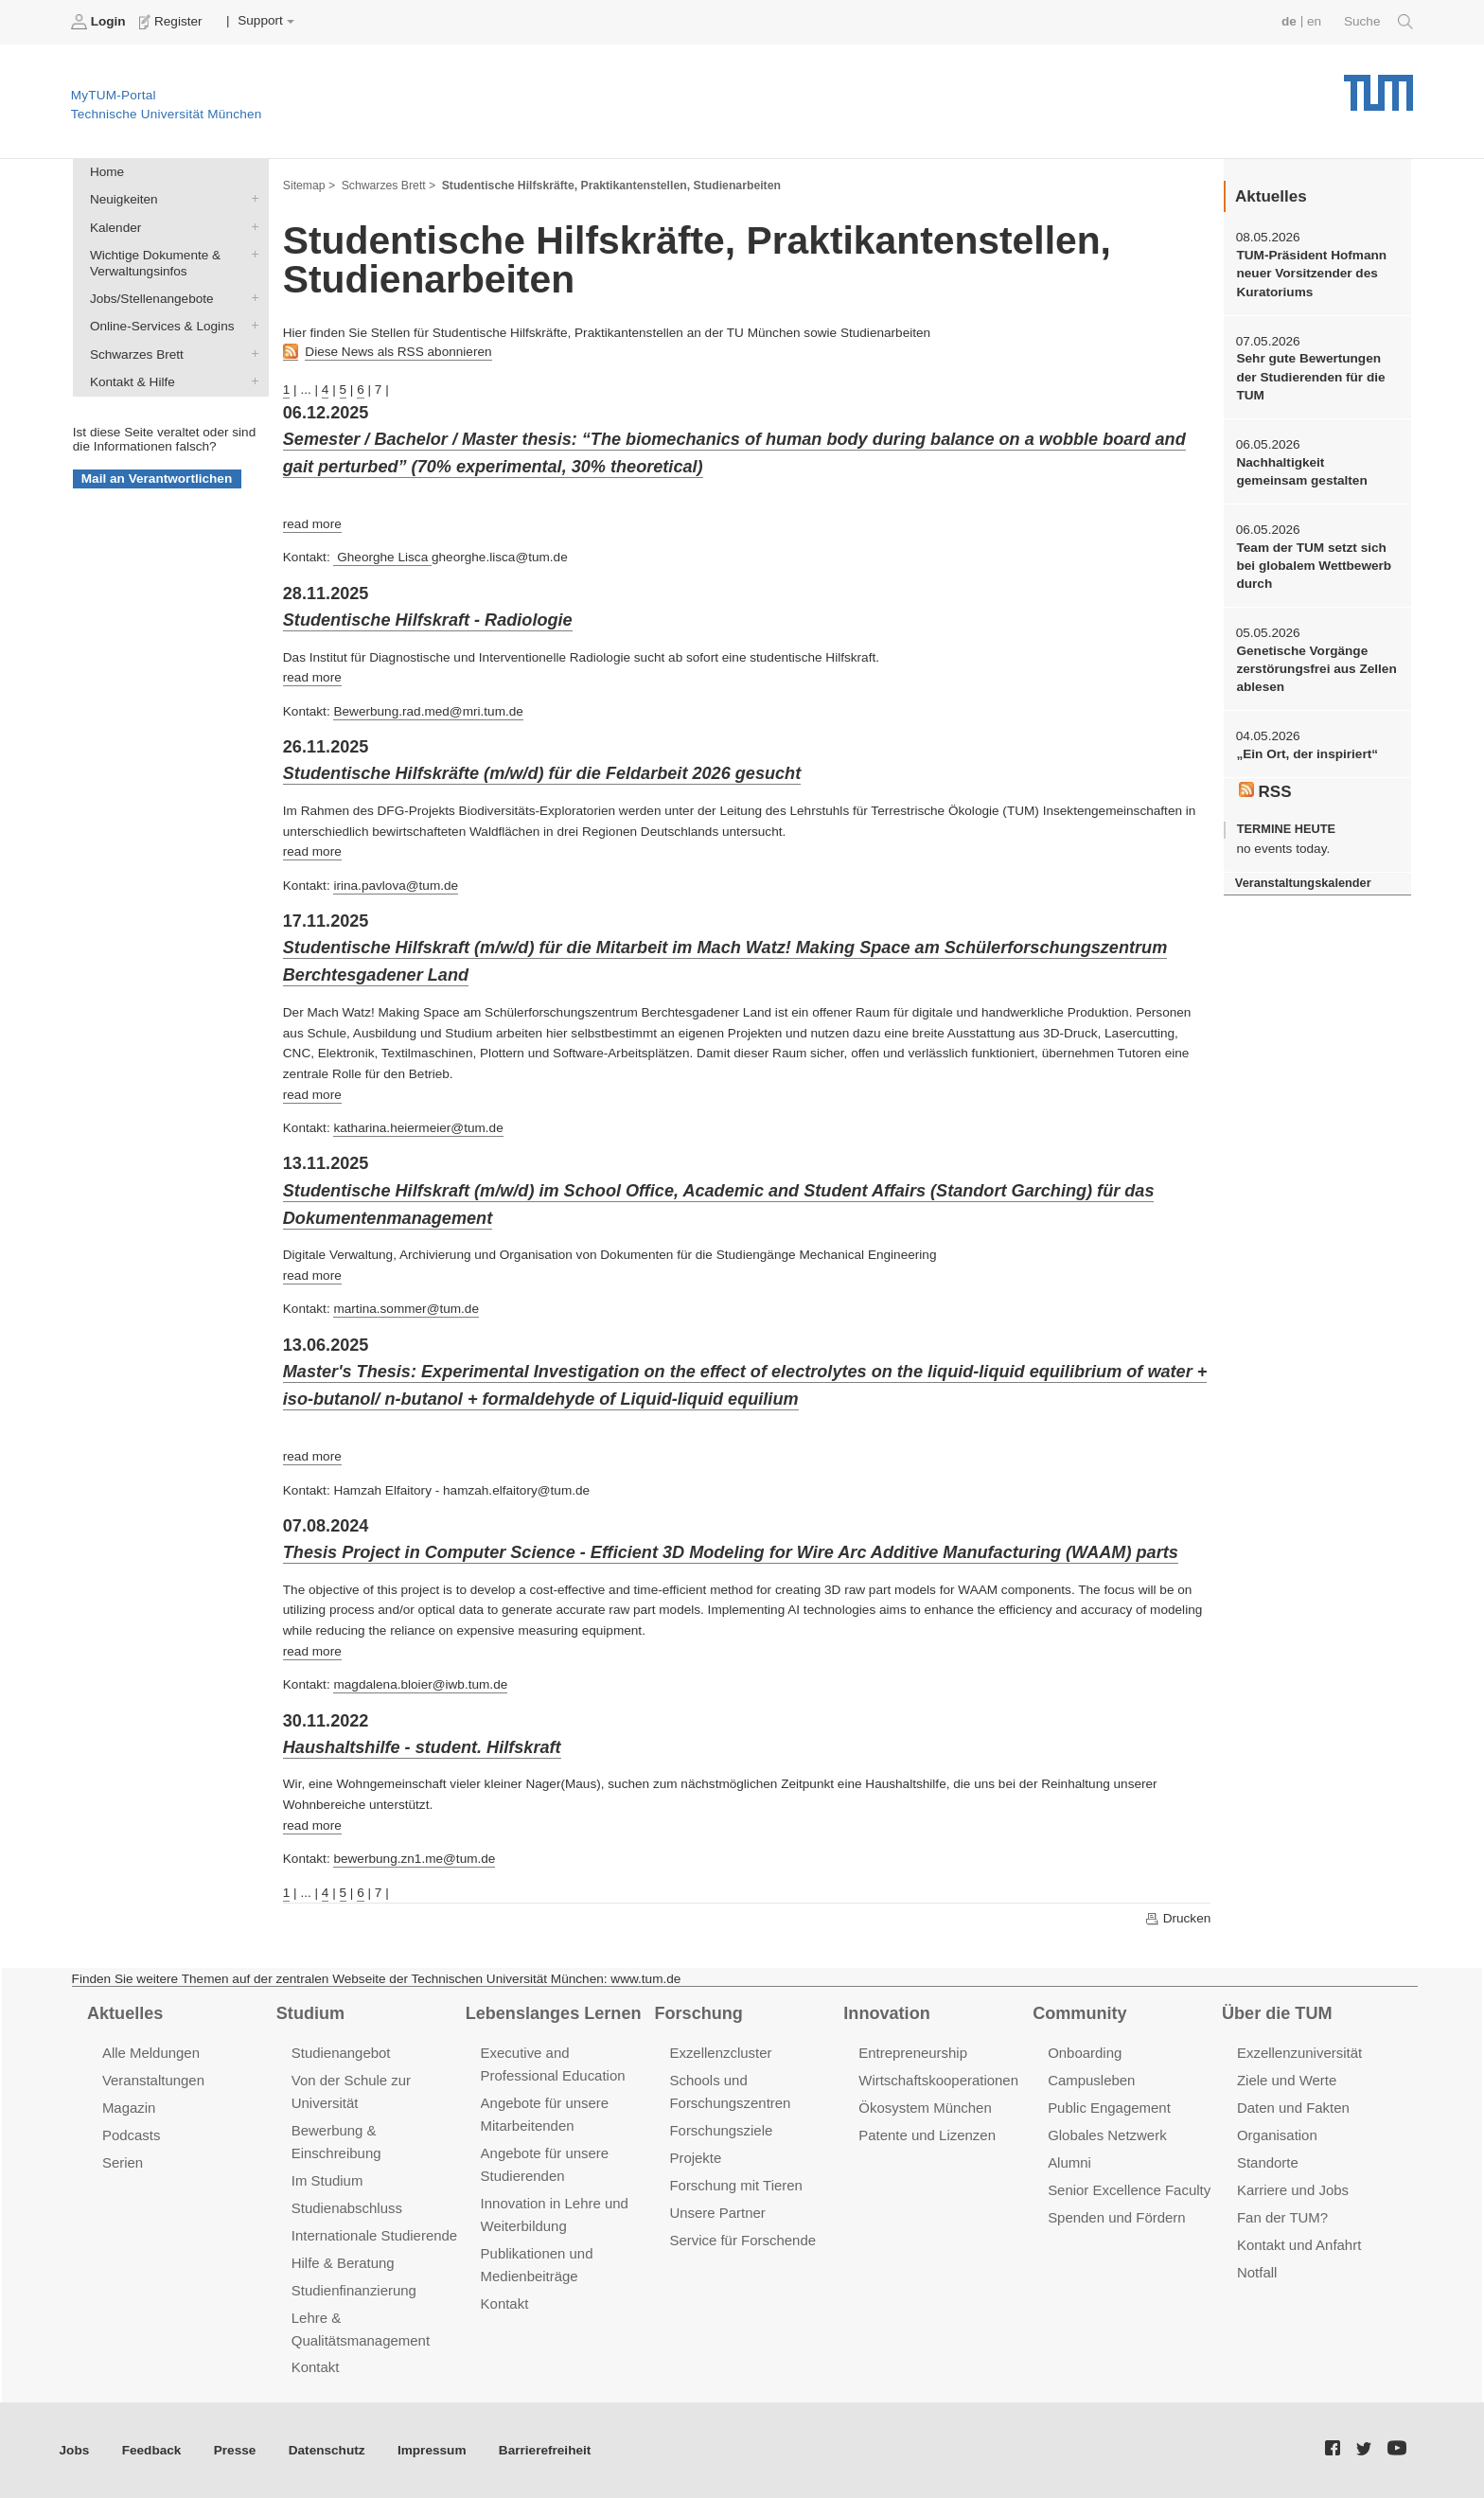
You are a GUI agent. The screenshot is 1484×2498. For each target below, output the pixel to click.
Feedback (152, 2450)
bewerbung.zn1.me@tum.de (414, 1858)
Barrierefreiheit (545, 2450)
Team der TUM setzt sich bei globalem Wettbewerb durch (1313, 566)
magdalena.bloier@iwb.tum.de (420, 1684)
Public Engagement (1109, 2107)
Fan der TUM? (1282, 2217)
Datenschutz (327, 2450)
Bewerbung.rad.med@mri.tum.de (427, 711)
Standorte (1267, 2162)
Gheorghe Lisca (382, 557)
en (1314, 21)
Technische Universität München (1378, 86)
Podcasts (131, 2135)
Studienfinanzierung (354, 2290)
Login (100, 21)
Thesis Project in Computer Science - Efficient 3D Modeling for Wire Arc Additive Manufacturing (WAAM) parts (730, 1552)
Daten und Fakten (1293, 2107)
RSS (1265, 791)
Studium (310, 2013)
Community (1079, 2013)
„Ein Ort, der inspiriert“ (1307, 754)
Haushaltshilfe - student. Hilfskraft (422, 1747)
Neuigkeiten (250, 198)
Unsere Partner (717, 2213)
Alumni (1069, 2162)
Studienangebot (341, 2053)
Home (107, 172)
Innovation (886, 2013)
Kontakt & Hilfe (250, 380)
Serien (122, 2162)
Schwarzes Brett (250, 353)
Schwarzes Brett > (389, 185)
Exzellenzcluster (720, 2053)
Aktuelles (125, 2013)
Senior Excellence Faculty (1129, 2190)
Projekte (695, 2158)
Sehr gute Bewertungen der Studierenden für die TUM (1310, 376)
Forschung (698, 2013)
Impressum (432, 2450)
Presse (235, 2450)
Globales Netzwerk (1107, 2135)
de (1289, 21)
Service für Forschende (742, 2240)
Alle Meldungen (151, 2053)
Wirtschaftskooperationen (938, 2080)
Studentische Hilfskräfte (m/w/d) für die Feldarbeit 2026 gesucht (542, 773)
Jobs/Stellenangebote (250, 298)
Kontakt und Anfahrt (1299, 2245)
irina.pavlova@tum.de (395, 885)
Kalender (250, 226)
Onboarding (1085, 2053)
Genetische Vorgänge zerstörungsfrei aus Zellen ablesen (1316, 669)
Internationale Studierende (374, 2235)
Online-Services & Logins (250, 325)
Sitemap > (309, 185)
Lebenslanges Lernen (554, 2013)
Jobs (75, 2450)
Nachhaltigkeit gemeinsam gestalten (1301, 471)
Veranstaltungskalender (1303, 883)
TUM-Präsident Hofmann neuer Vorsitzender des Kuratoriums (1311, 273)
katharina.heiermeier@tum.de (418, 1128)
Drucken (1177, 1918)
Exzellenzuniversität (1299, 2053)
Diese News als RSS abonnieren (398, 352)
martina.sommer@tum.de (406, 1309)
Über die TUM (1277, 2013)
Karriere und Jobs (1293, 2190)
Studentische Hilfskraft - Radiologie (428, 620)
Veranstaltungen (153, 2080)
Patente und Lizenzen (927, 2135)
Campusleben (1091, 2080)
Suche (1378, 21)
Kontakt (316, 2367)
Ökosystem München (924, 2107)
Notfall (1257, 2272)
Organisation (1277, 2135)
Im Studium (327, 2180)
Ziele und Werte (1286, 2080)
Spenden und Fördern (1117, 2217)
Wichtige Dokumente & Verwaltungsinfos (250, 253)
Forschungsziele (720, 2130)
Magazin (129, 2107)
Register (172, 21)
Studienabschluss (347, 2208)
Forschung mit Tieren (735, 2185)
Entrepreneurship (912, 2053)
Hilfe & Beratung (343, 2263)
